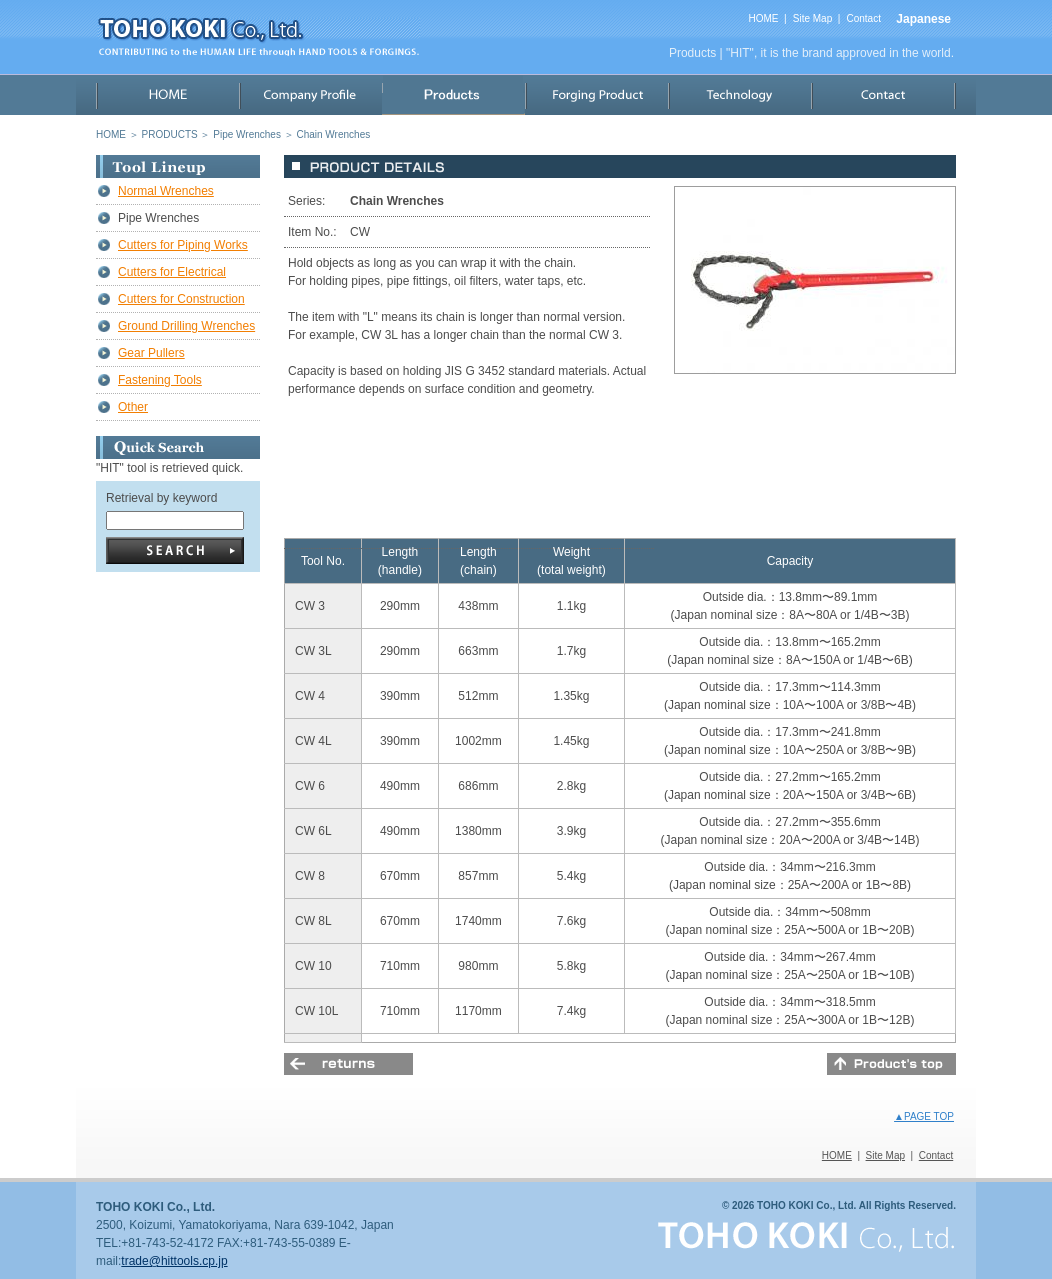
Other (133, 407)
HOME (763, 18)
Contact (863, 18)
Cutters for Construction (181, 299)
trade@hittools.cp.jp (174, 1261)
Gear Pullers (151, 353)
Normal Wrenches (166, 191)
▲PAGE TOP (924, 1116)
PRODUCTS (170, 134)
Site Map (812, 18)
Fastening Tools (160, 380)
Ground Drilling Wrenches (186, 326)
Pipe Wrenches (247, 134)
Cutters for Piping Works (183, 245)
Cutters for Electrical (172, 272)
